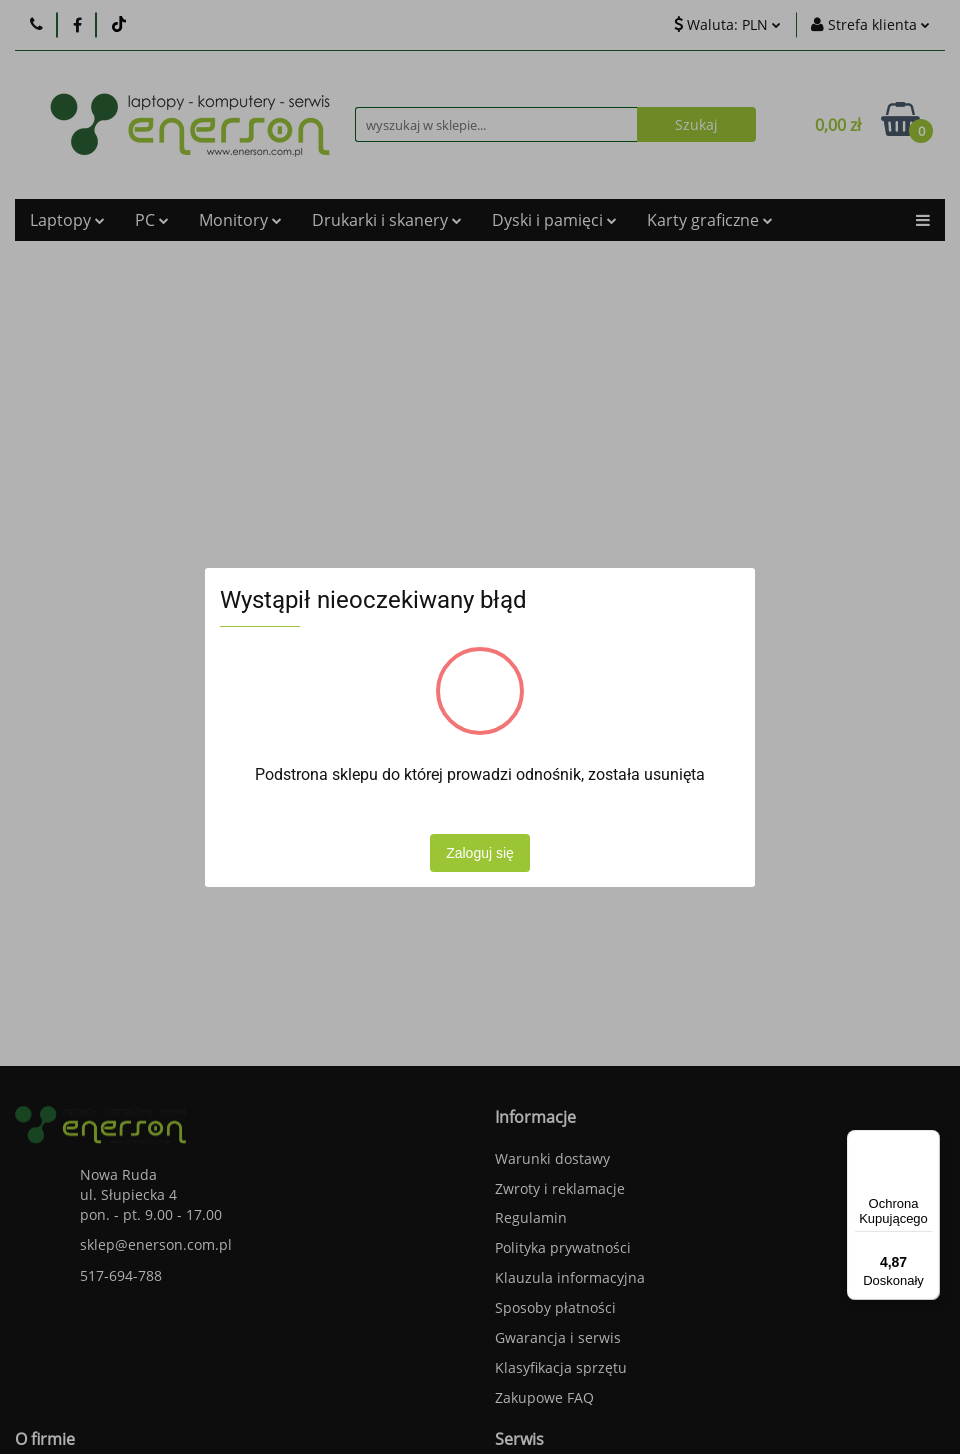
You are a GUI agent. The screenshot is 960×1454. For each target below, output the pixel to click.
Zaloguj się (480, 853)
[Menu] (928, 1142)
